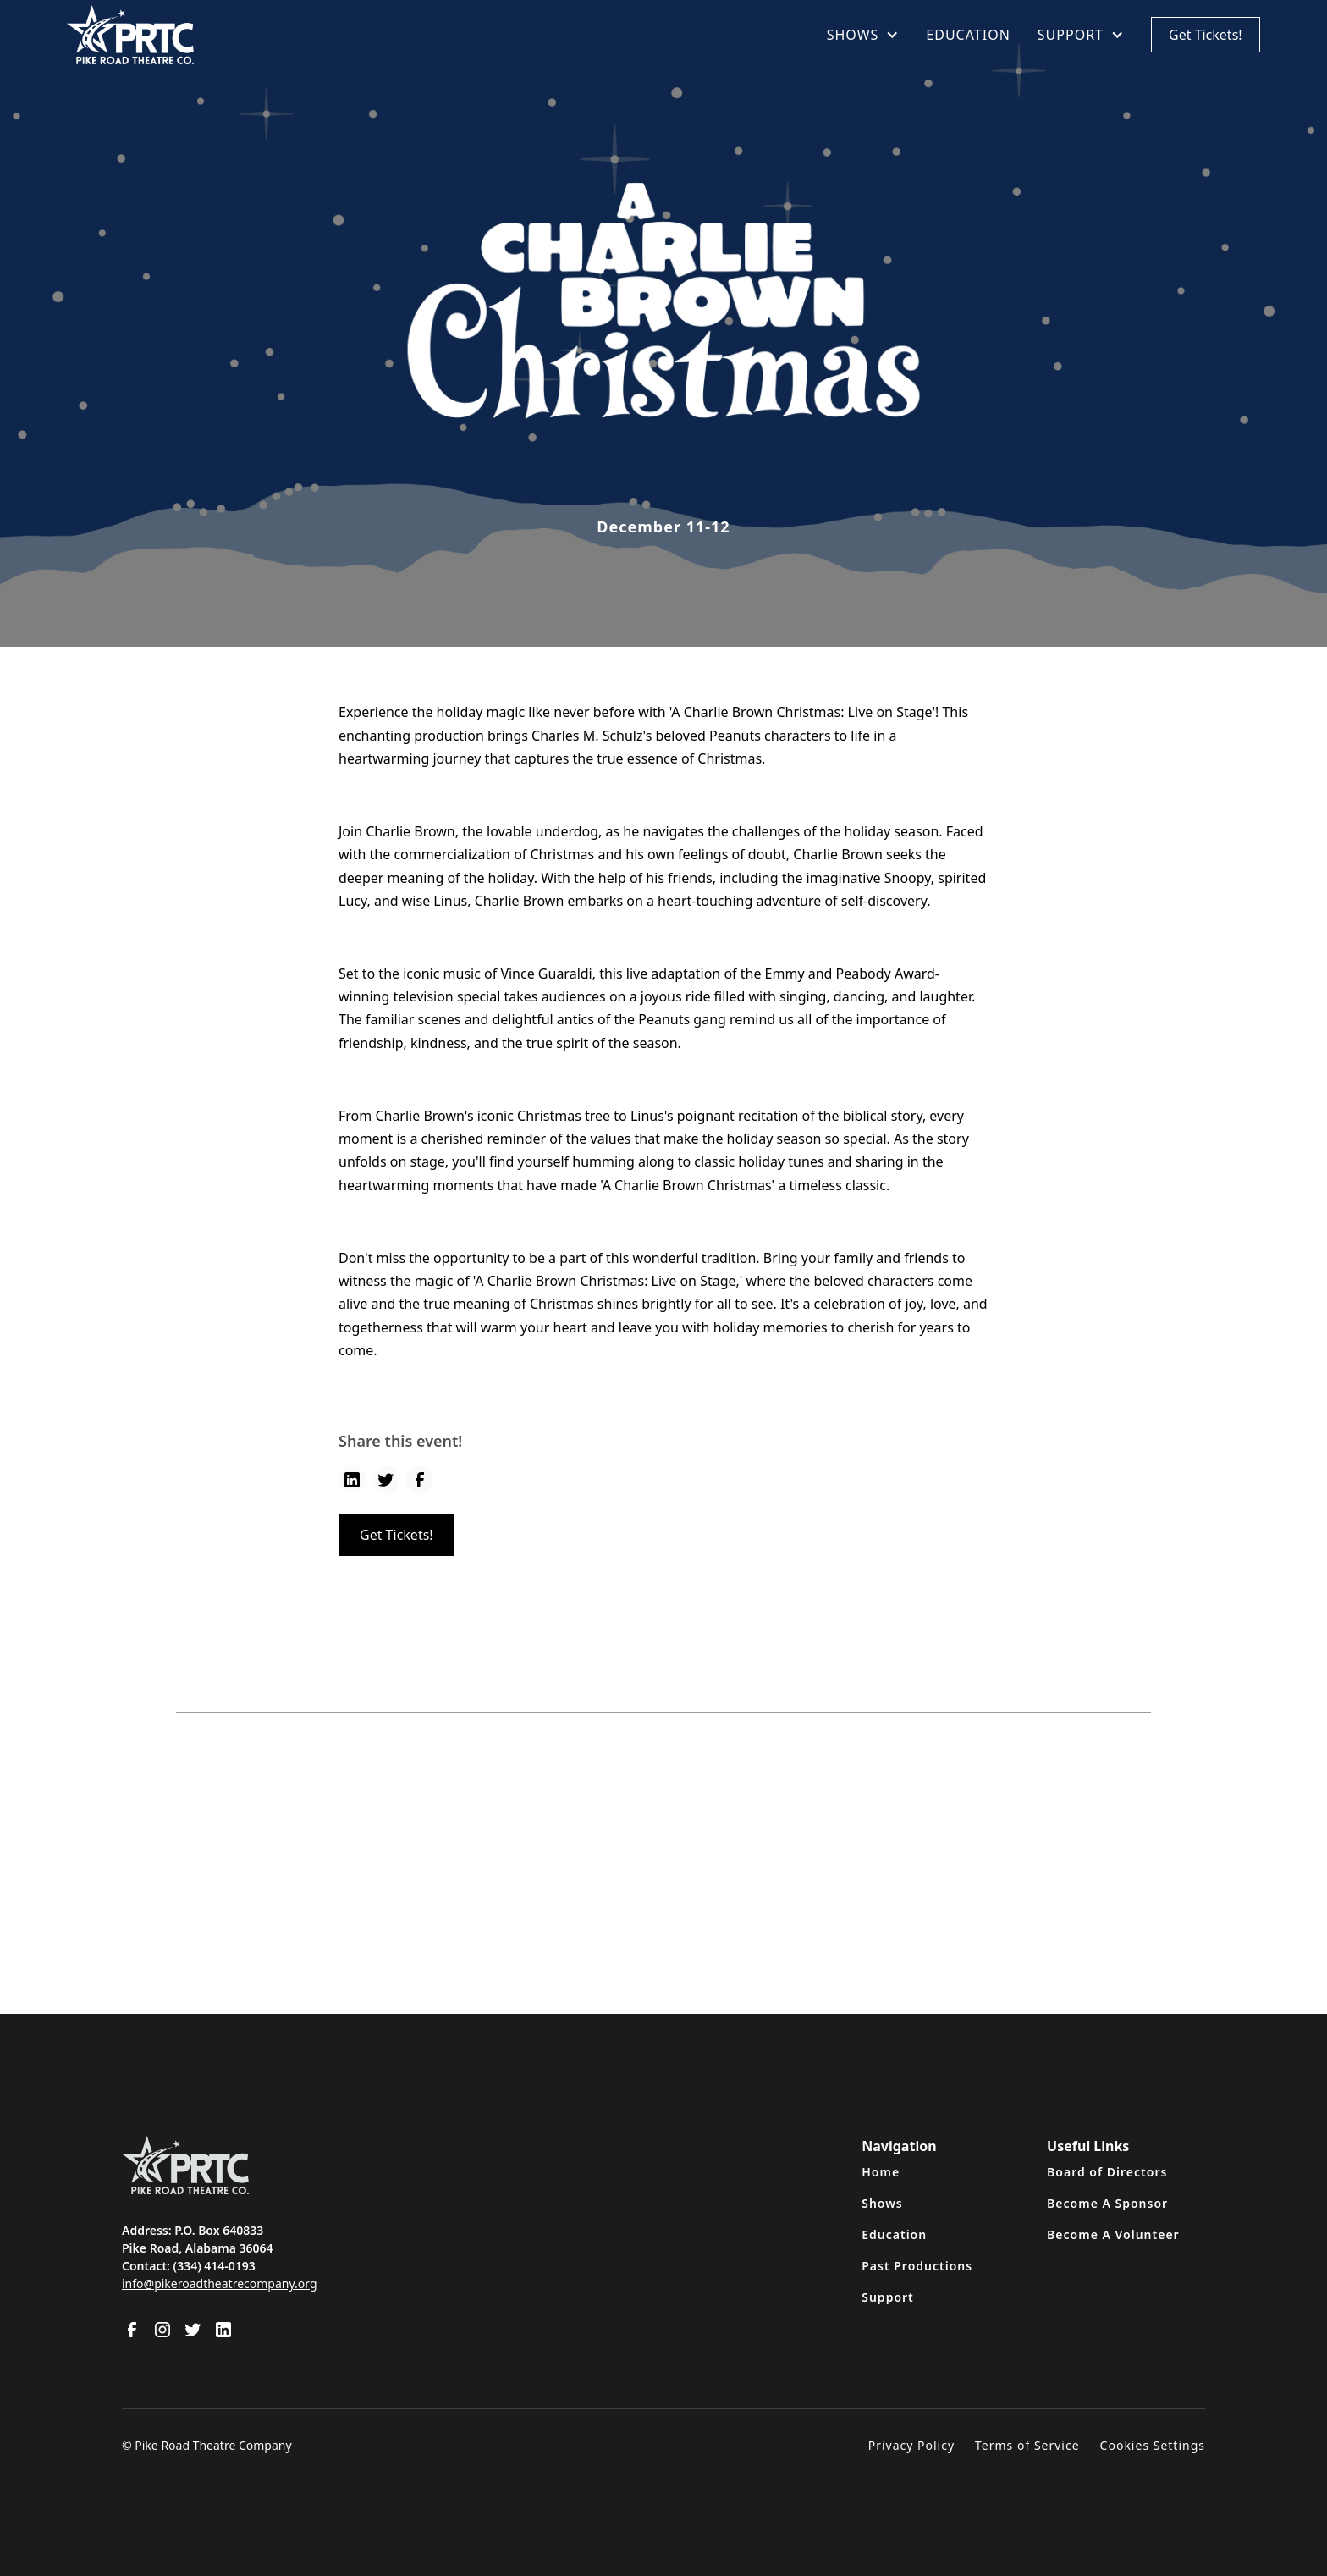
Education (894, 2234)
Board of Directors (1107, 2172)
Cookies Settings (1152, 2445)
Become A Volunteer (1113, 2234)
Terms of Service (1027, 2445)
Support (888, 2297)
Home (881, 2172)
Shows (882, 2203)
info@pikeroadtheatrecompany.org (219, 2283)
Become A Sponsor (1107, 2203)
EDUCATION (968, 34)
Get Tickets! (1205, 34)
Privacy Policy (911, 2445)
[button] (863, 35)
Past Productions (917, 2266)
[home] (130, 34)
